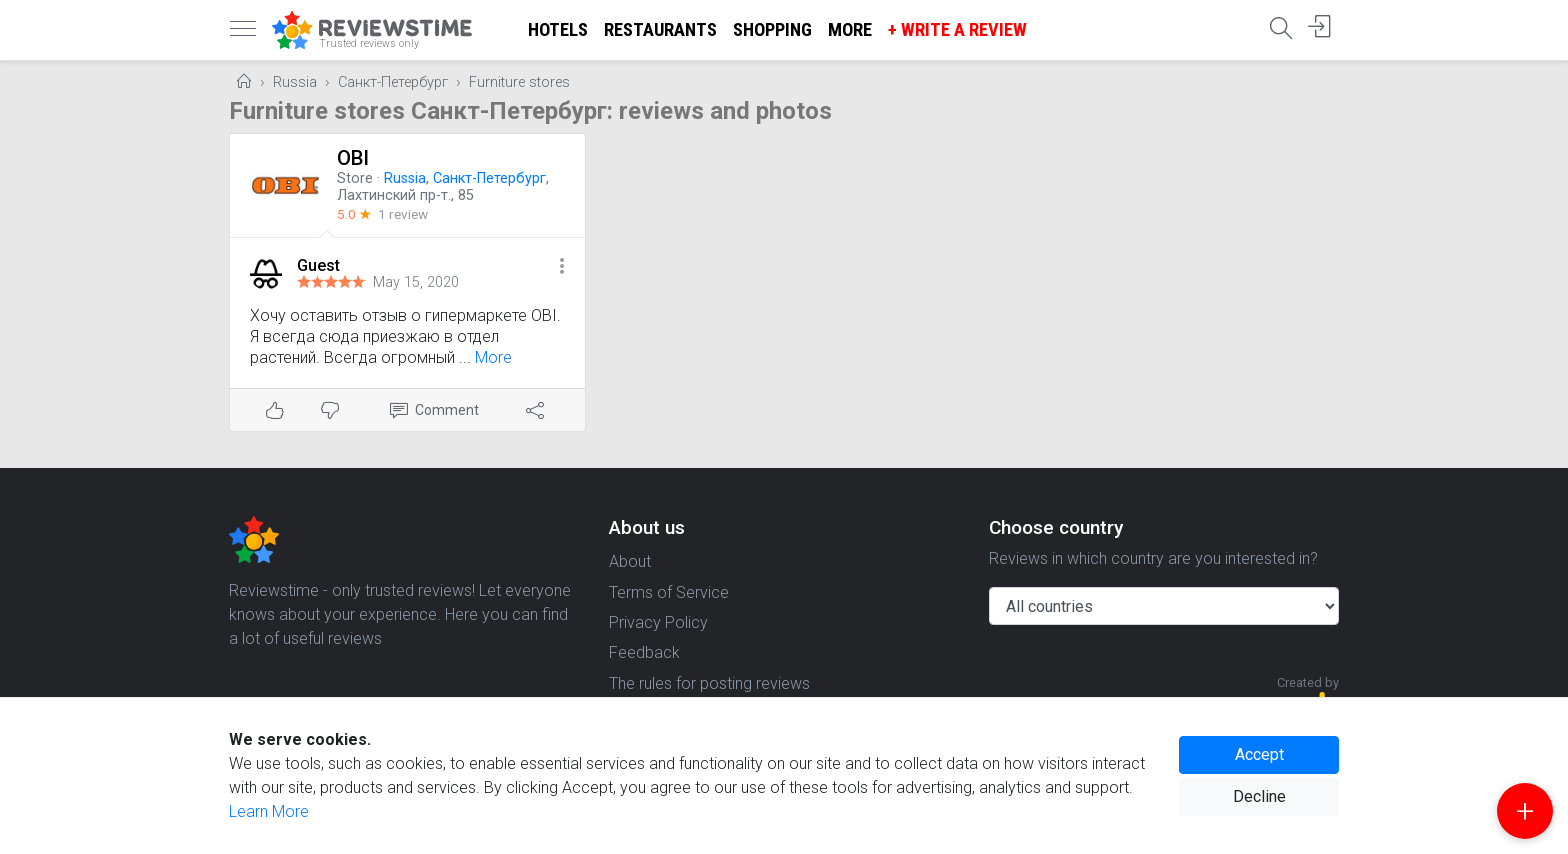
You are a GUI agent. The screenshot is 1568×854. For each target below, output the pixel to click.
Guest (318, 265)
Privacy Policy (658, 622)
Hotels (558, 29)
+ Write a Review (957, 29)
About (630, 561)
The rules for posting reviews (709, 683)
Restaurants (660, 29)
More (850, 29)
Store (355, 178)
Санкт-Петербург (393, 82)
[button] (562, 267)
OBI (353, 158)
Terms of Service (669, 592)
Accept (1259, 754)
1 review (403, 214)
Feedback (644, 652)
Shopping (772, 29)
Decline (1259, 796)
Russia (295, 82)
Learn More (269, 811)
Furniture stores (519, 82)
